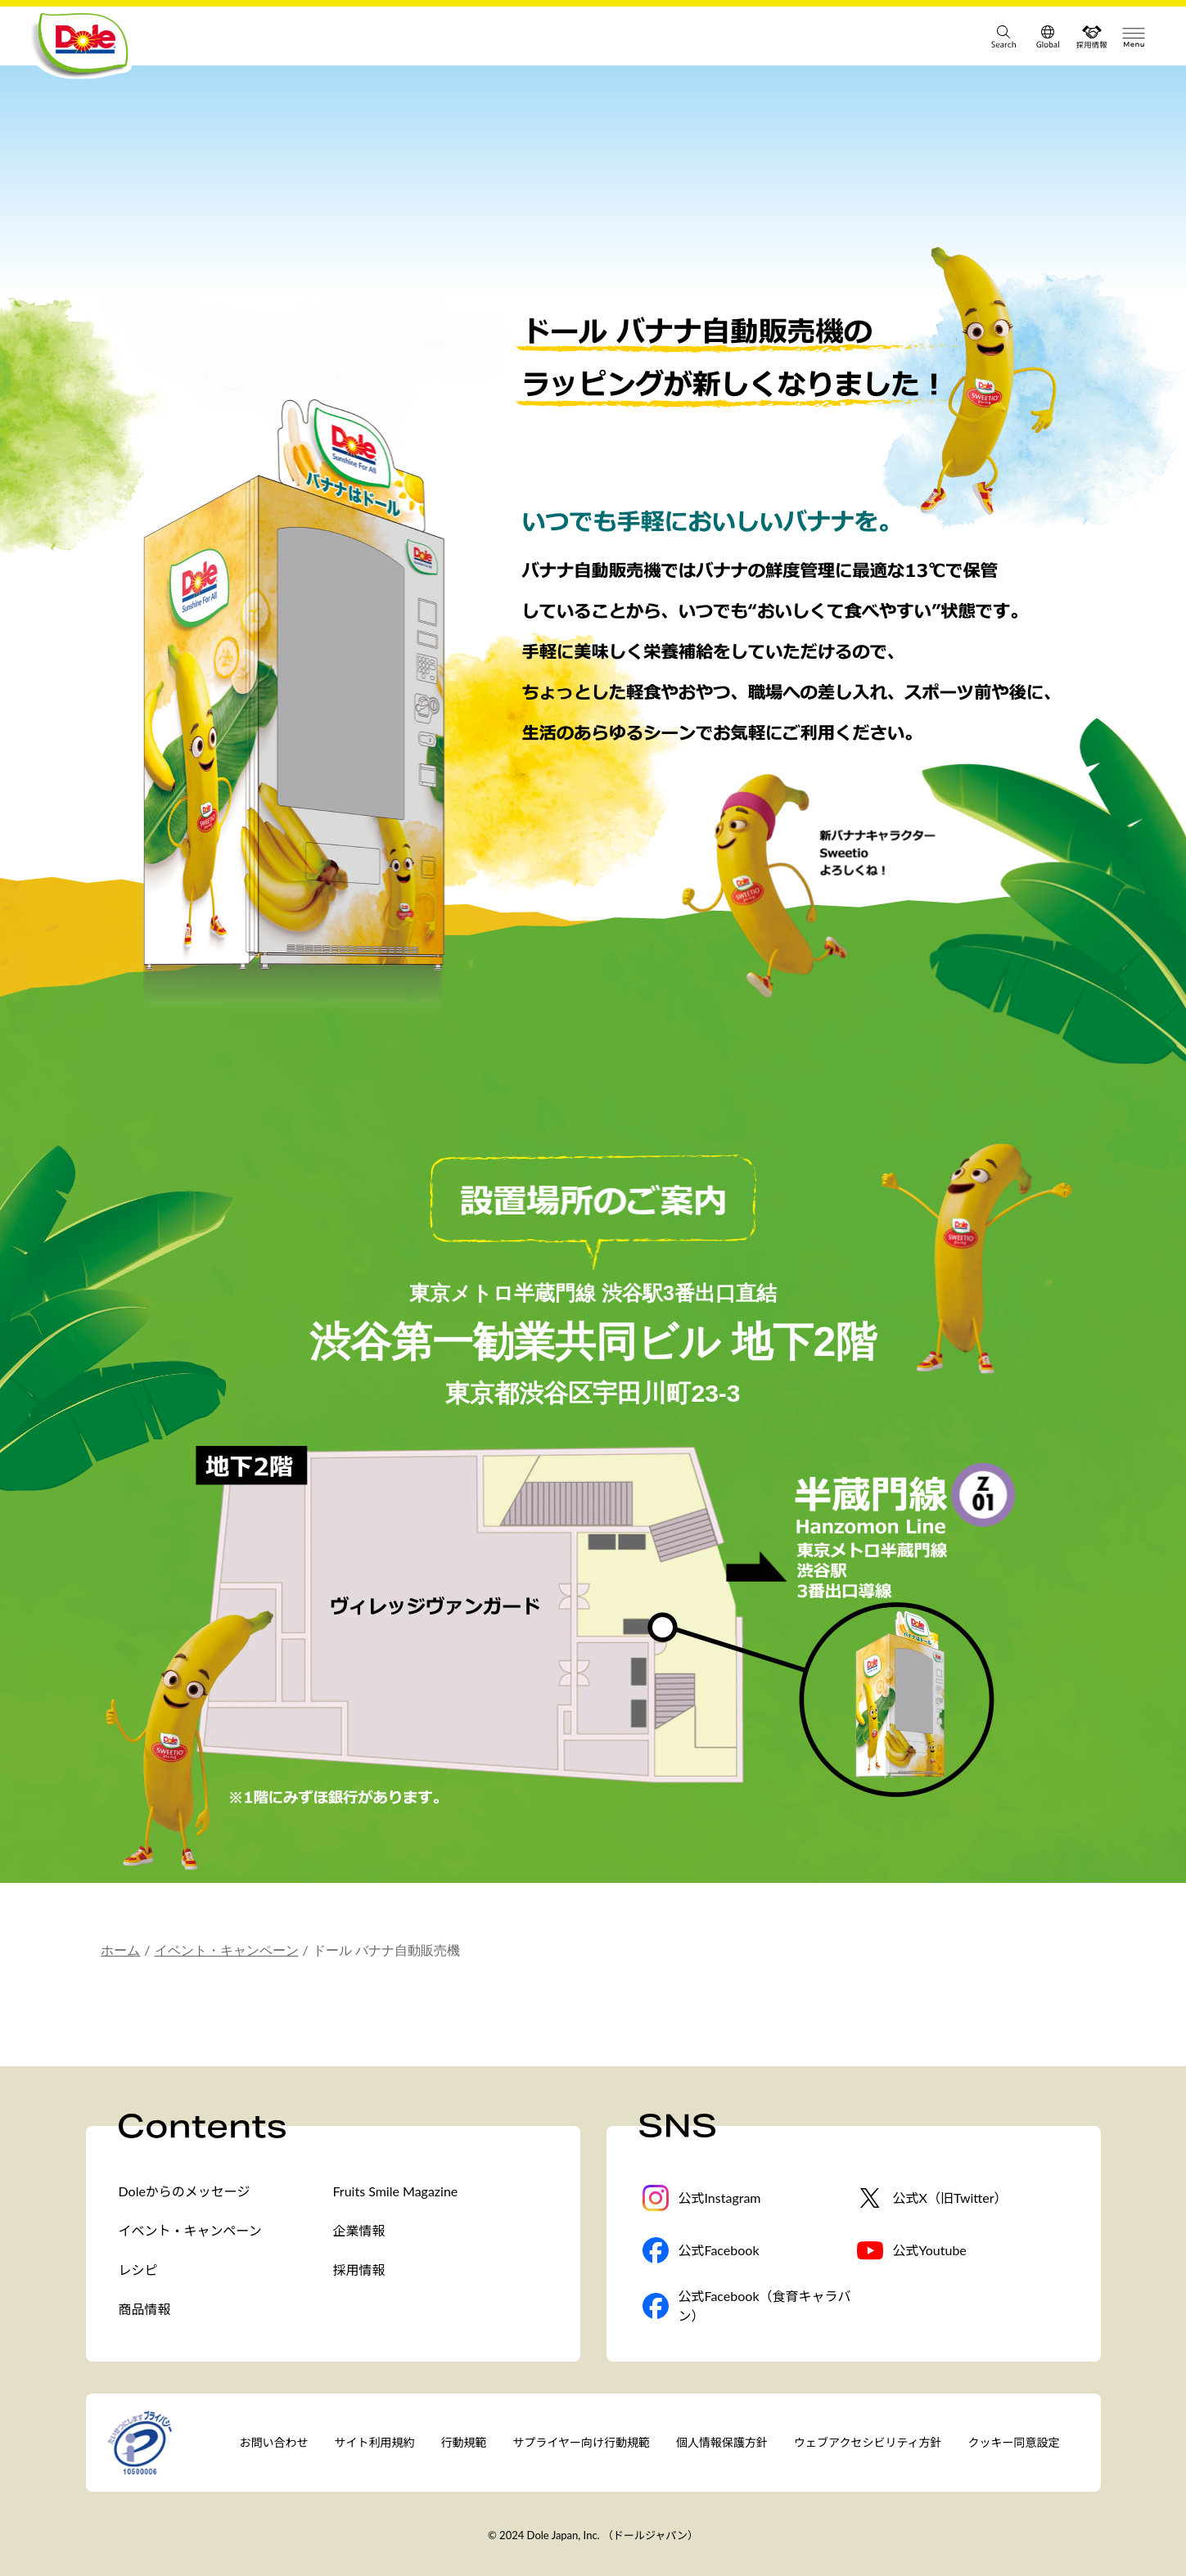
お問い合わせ (274, 2442)
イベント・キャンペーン (227, 1949)
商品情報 (145, 2309)
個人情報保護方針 (722, 2442)
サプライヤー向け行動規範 (582, 2442)
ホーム (120, 1949)
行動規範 (464, 2442)
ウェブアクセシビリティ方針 (867, 2442)
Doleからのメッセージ (184, 2191)
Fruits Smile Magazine (395, 2191)
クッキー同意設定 (1014, 2442)
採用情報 (359, 2269)
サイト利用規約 (375, 2442)
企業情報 (359, 2230)
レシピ (138, 2269)
